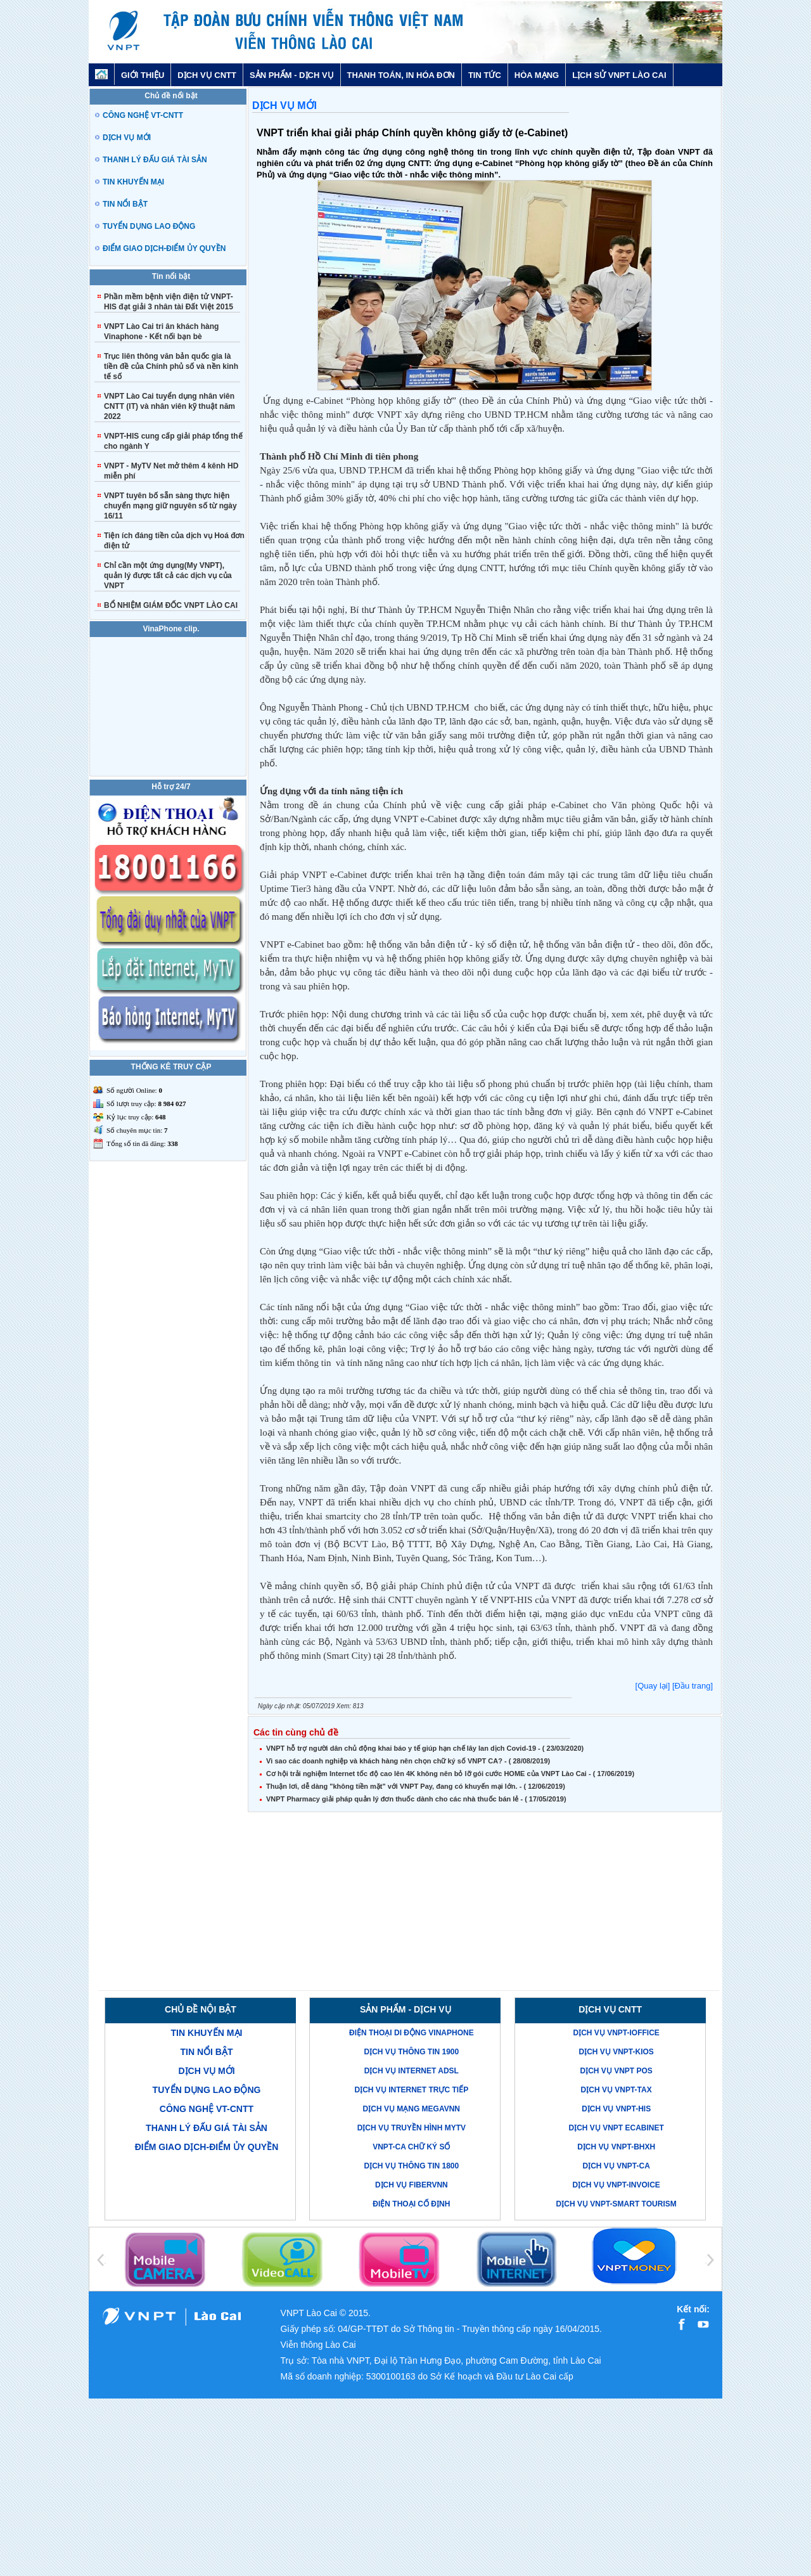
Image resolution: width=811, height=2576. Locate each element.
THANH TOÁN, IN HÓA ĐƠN (401, 75)
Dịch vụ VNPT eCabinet (615, 2127)
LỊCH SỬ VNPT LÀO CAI (619, 75)
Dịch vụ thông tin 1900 (411, 2051)
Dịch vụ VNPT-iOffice (616, 2032)
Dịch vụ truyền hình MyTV (411, 2127)
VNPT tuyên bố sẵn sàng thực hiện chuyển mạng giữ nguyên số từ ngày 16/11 (170, 505)
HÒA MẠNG (536, 75)
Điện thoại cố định (411, 2203)
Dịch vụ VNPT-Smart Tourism (616, 2203)
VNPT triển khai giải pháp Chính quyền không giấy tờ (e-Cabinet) (412, 132)
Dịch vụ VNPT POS (616, 2070)
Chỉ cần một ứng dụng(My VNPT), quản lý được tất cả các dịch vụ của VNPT (168, 575)
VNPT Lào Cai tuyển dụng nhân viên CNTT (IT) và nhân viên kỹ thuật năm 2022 (169, 406)
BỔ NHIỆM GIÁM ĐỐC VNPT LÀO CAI (171, 605)
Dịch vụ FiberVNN (411, 2184)
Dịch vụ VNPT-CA (615, 2165)
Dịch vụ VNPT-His (616, 2108)
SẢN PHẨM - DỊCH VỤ (292, 75)
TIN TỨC (484, 75)
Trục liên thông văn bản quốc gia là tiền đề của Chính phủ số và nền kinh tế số (171, 366)
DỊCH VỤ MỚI (284, 105)
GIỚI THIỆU (142, 75)
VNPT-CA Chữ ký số (411, 2146)
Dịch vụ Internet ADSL (411, 2070)
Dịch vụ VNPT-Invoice (616, 2184)
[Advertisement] (484, 1901)
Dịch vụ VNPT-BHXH (616, 2146)
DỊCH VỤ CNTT (206, 75)
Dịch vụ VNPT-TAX (616, 2089)
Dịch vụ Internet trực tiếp (411, 2089)
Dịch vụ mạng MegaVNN (411, 2108)
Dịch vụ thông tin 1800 (411, 2165)
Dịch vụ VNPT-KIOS (615, 2051)
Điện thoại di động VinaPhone (411, 2032)
